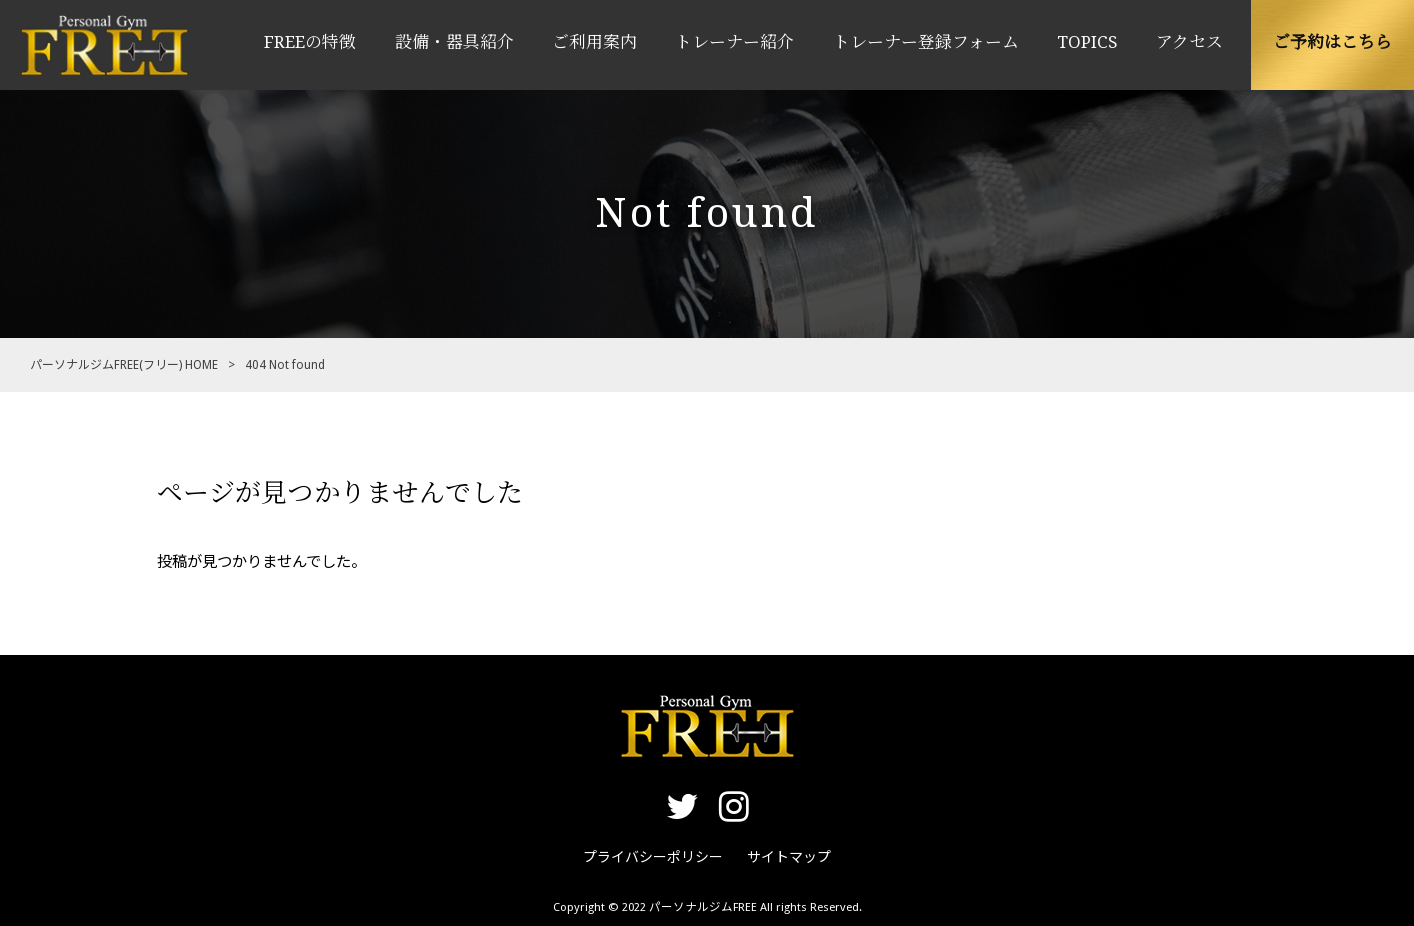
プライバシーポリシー (653, 857)
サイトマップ (789, 857)
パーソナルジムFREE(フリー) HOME (124, 365)
